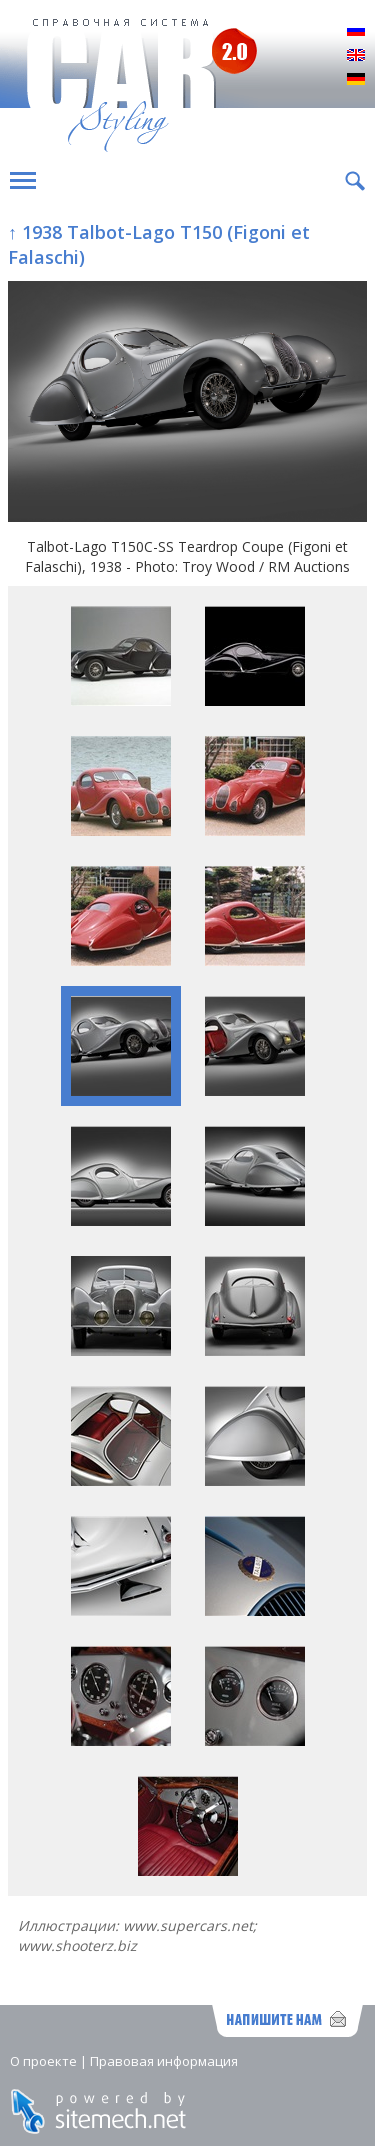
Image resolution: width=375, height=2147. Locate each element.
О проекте (43, 2061)
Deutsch (356, 80)
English (356, 56)
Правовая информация (164, 2061)
